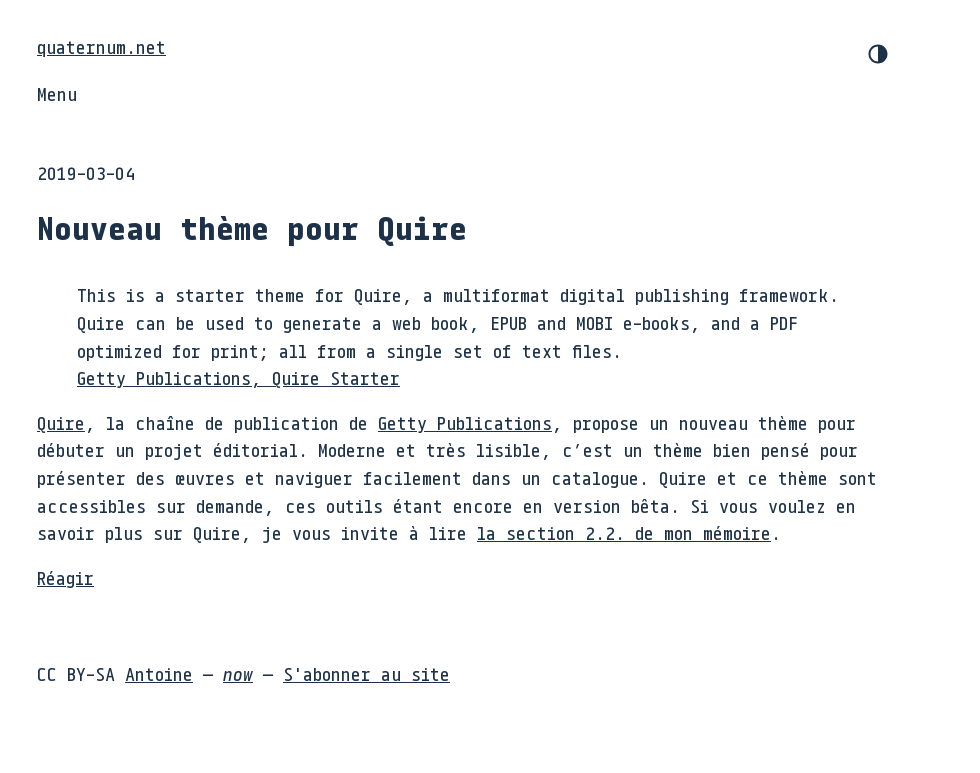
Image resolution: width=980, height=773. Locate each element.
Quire (61, 423)
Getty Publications (465, 423)
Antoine (159, 674)
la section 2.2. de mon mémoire (624, 533)
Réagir (65, 578)
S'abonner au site (366, 674)
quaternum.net (101, 47)
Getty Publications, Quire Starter (238, 378)
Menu (57, 94)
